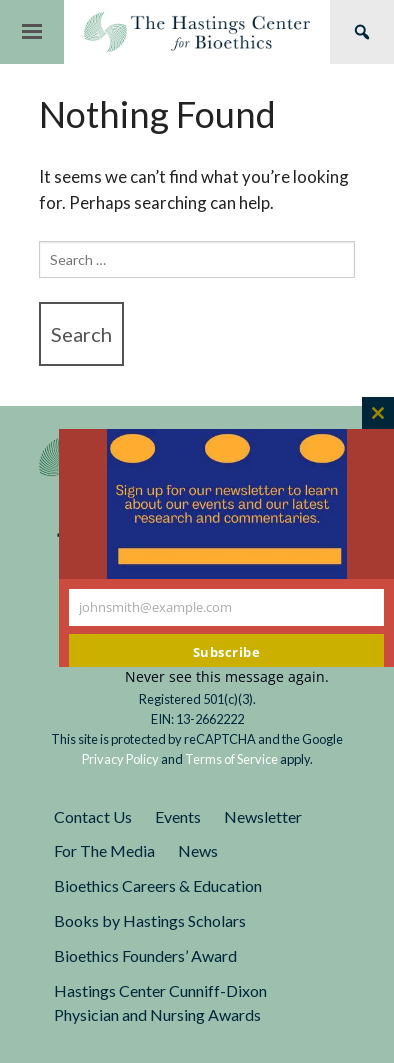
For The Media (104, 850)
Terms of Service (231, 759)
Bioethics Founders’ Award (145, 955)
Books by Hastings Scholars (150, 920)
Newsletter (263, 816)
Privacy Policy (120, 759)
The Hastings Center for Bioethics (197, 32)
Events (178, 816)
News (198, 850)
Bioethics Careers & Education (158, 885)
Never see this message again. (227, 676)
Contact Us (93, 816)
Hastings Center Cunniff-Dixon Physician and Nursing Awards (160, 1003)
